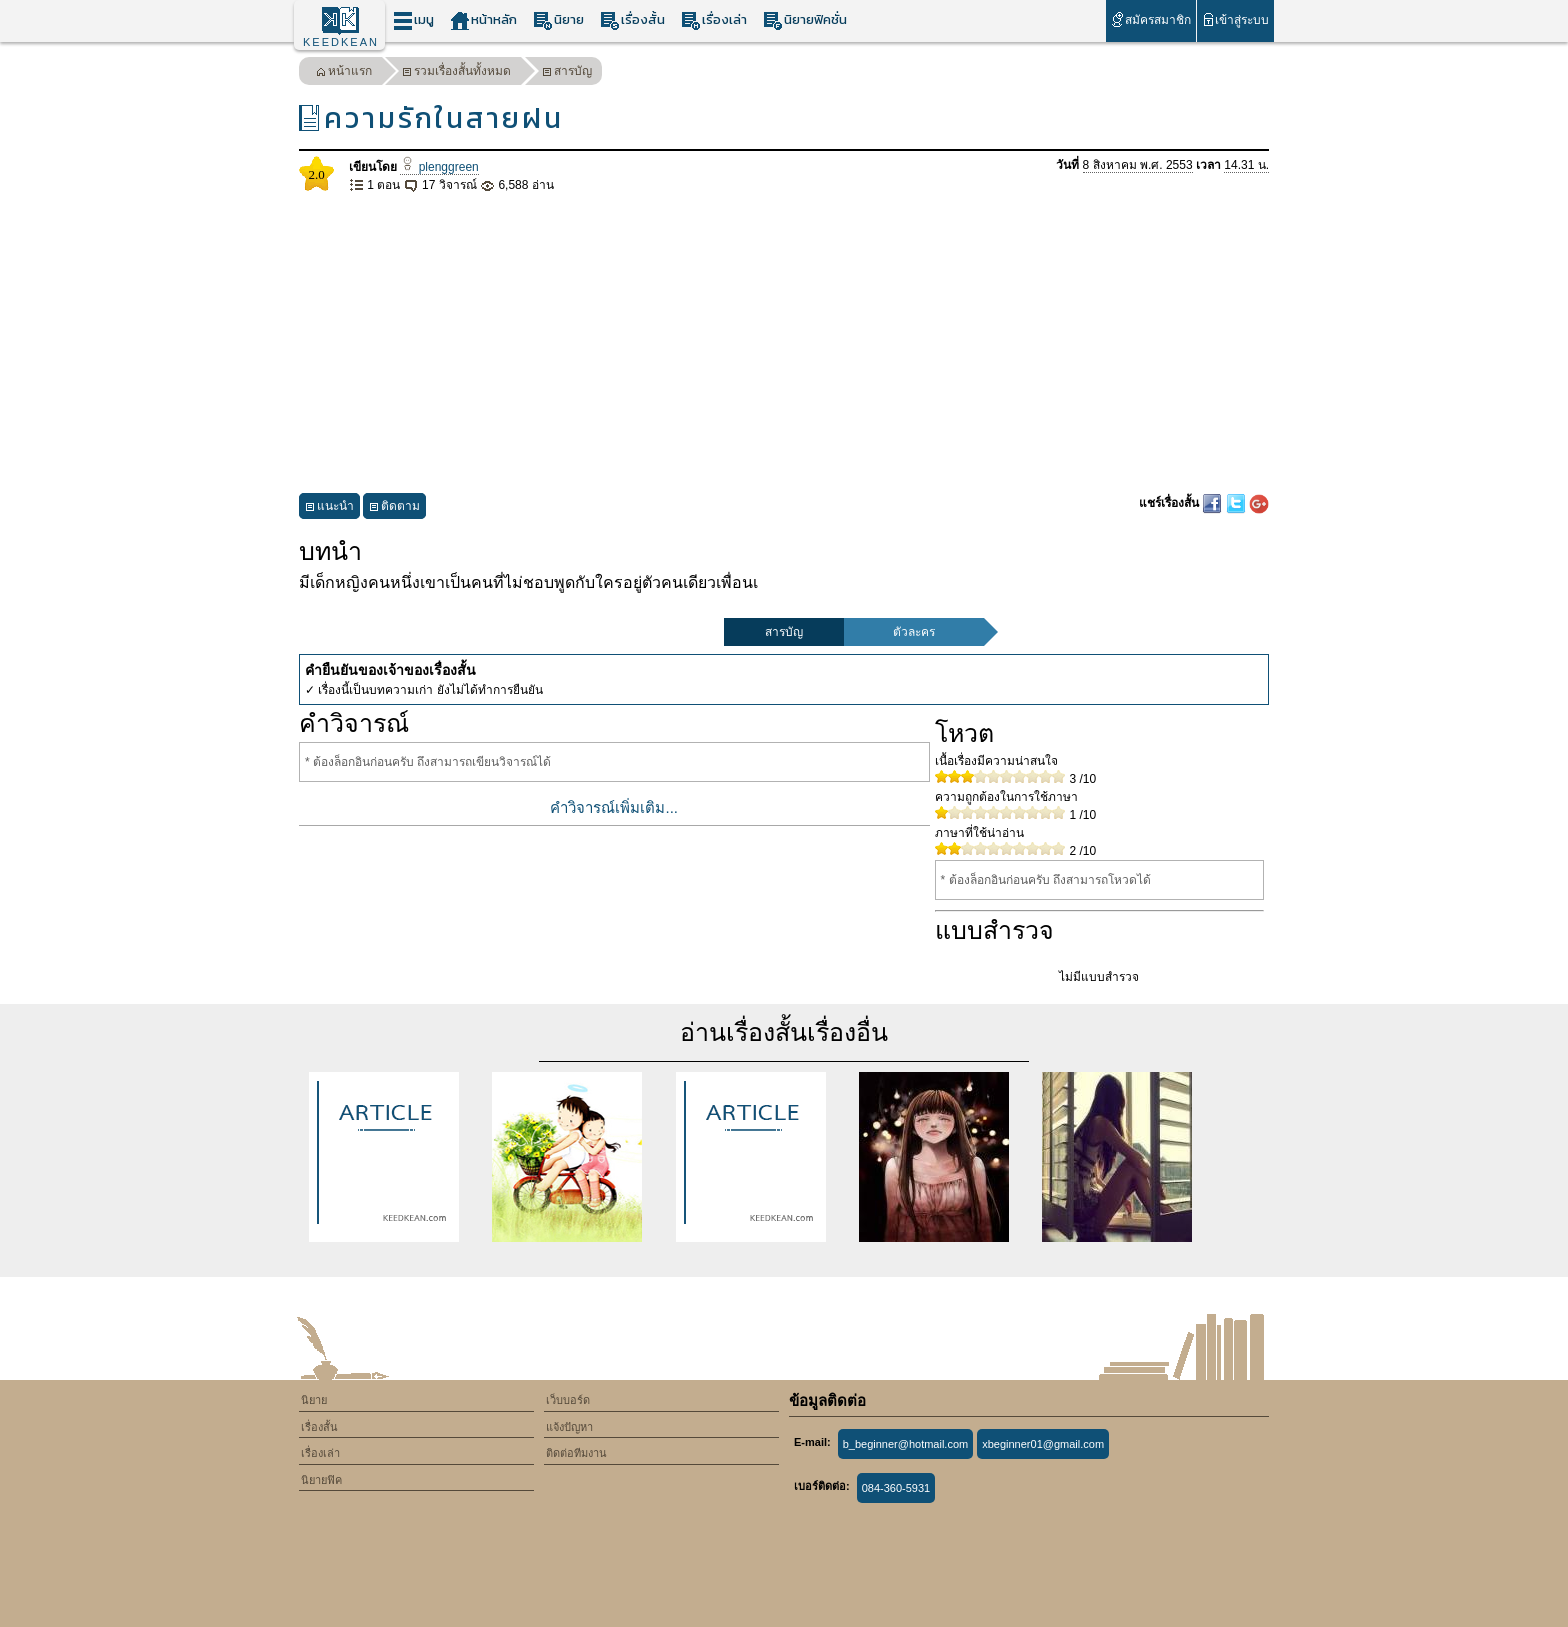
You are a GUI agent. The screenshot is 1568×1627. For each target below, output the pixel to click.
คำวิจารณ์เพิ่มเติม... (614, 807)
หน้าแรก (344, 73)
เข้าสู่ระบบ (1235, 19)
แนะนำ (329, 508)
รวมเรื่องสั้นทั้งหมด (456, 73)
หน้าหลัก (483, 20)
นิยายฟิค (321, 1480)
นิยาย (558, 20)
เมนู (413, 20)
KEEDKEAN (341, 42)
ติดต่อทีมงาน (576, 1453)
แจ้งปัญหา (569, 1427)
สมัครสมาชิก (1150, 19)
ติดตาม (394, 508)
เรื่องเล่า (714, 20)
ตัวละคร (914, 632)
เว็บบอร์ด (568, 1400)
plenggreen (439, 167)
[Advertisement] (784, 344)
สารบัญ (567, 73)
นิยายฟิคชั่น (805, 20)
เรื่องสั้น (632, 20)
